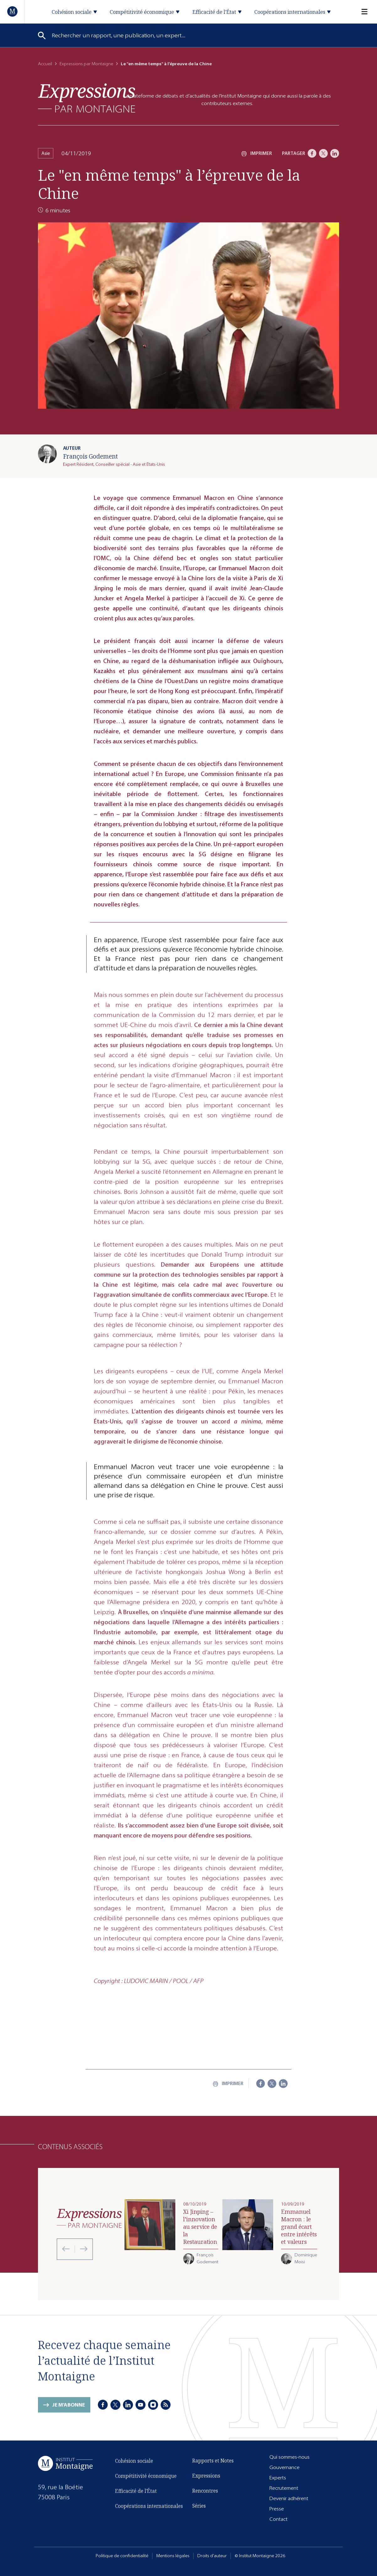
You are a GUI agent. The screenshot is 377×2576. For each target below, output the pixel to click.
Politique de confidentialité (122, 2555)
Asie (45, 153)
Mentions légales (172, 2555)
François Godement (90, 456)
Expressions (206, 2476)
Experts (277, 2478)
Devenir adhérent (288, 2499)
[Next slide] (81, 2249)
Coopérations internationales (149, 2511)
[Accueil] (12, 11)
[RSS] (166, 2406)
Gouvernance (284, 2468)
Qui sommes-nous (289, 2457)
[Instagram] (153, 2406)
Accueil (45, 63)
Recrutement (283, 2488)
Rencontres (205, 2491)
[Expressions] (86, 98)
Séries (199, 2507)
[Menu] (361, 12)
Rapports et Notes (213, 2461)
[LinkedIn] (334, 153)
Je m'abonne (68, 2410)
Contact (278, 2519)
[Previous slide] (66, 2249)
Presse (276, 2509)
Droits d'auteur (212, 2555)
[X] (323, 153)
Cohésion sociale (134, 2466)
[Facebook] (312, 153)
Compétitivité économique (146, 2481)
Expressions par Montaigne (86, 63)
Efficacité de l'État (136, 2496)
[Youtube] (140, 2406)
